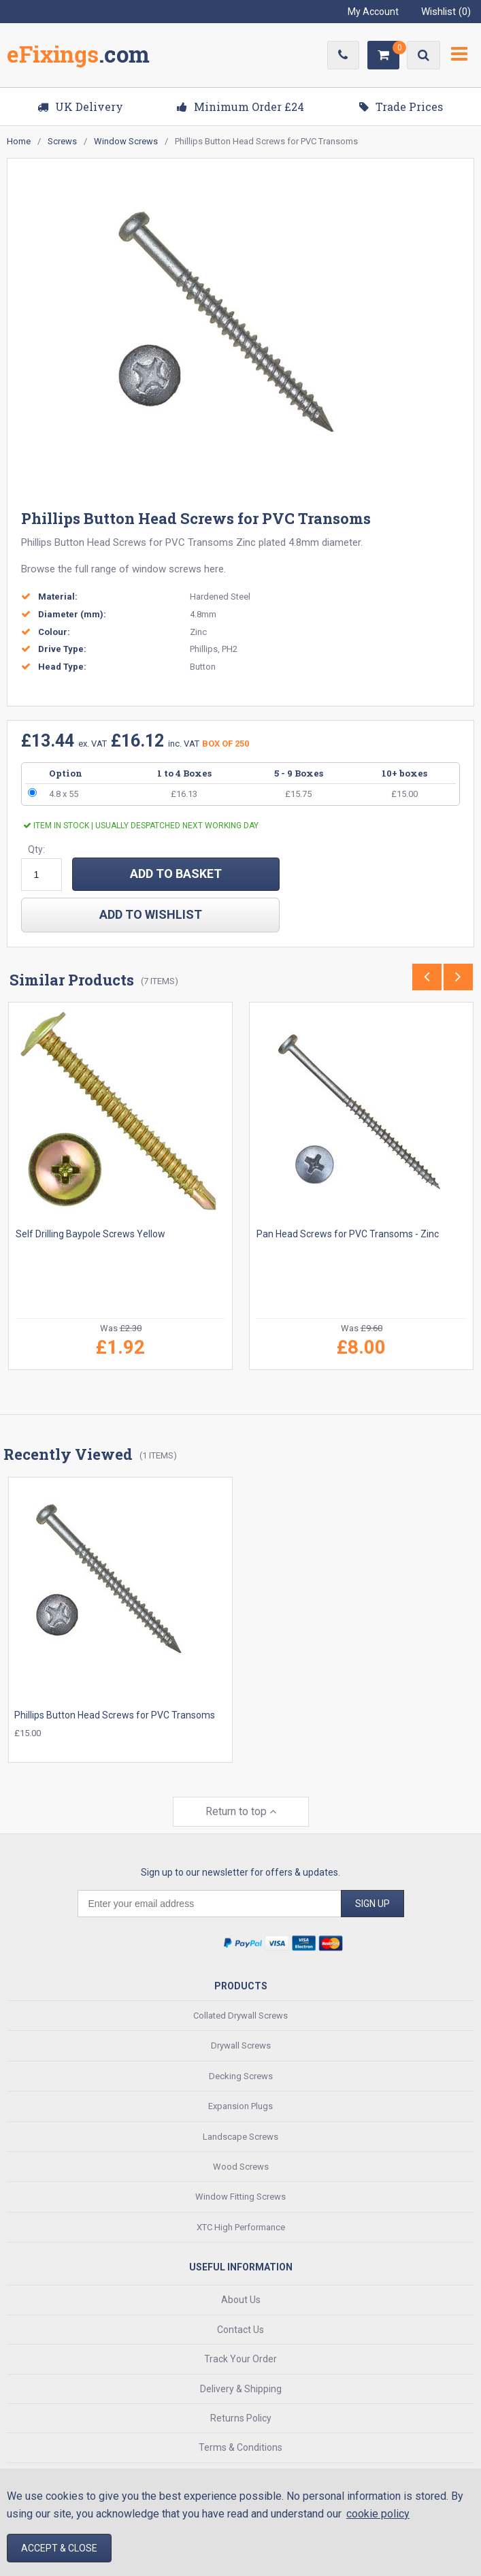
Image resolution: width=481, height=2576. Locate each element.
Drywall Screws (241, 2045)
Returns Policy (240, 2416)
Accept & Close (59, 2548)
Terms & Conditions (240, 2446)
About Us (241, 2299)
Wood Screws (241, 2165)
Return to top (240, 1810)
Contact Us (240, 2328)
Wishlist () (446, 11)
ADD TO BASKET (176, 873)
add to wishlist (150, 914)
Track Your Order (240, 2357)
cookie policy (378, 2513)
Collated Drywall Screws (240, 2014)
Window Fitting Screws (240, 2196)
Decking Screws (241, 2075)
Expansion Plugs (240, 2105)
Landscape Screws (240, 2135)
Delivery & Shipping (241, 2387)
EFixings (78, 57)
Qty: (36, 849)
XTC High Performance (241, 2226)
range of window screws (146, 569)
